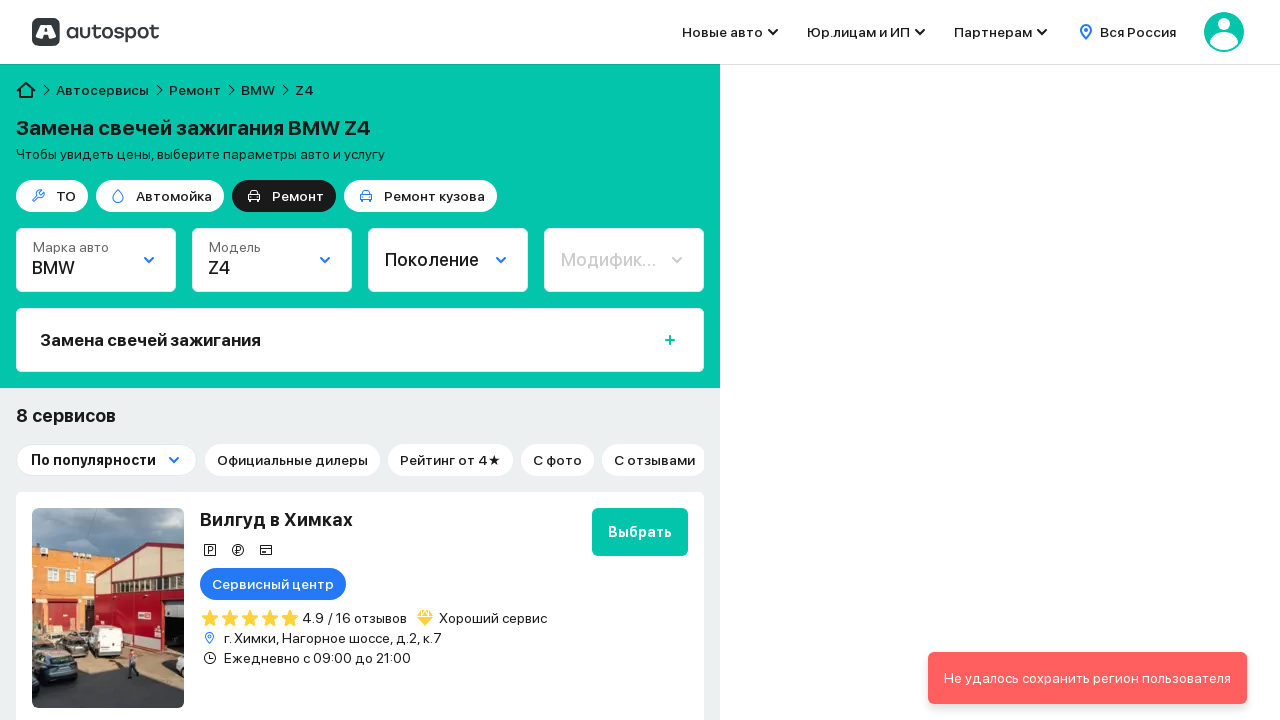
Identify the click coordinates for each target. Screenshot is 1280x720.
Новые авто (722, 32)
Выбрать (640, 532)
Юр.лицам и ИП (858, 32)
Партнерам (993, 32)
